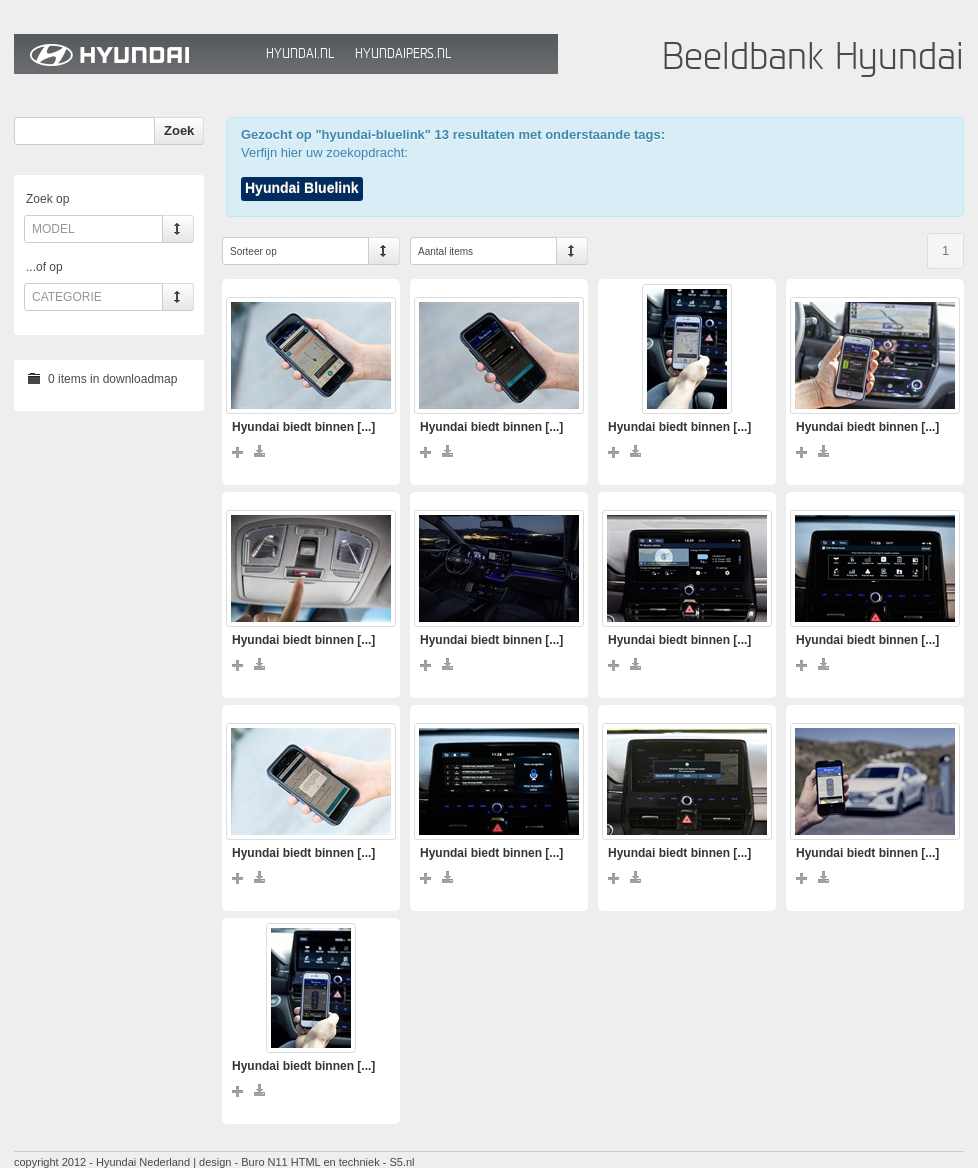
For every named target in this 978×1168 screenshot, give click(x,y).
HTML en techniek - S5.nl (353, 1162)
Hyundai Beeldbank (135, 54)
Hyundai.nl (300, 53)
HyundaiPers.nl (403, 53)
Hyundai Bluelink (302, 188)
